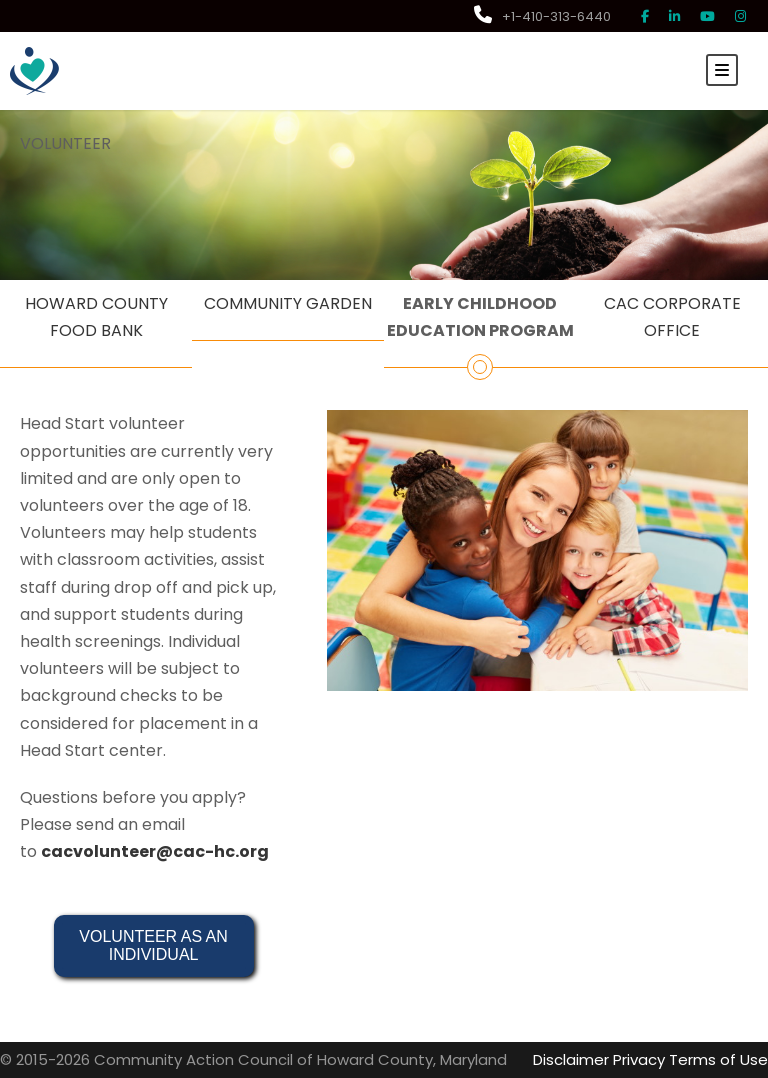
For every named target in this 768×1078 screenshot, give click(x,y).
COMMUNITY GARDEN (288, 303)
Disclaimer (571, 1059)
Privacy (639, 1059)
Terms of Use (718, 1059)
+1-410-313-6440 (542, 16)
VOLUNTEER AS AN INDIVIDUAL (155, 945)
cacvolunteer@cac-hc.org (155, 851)
